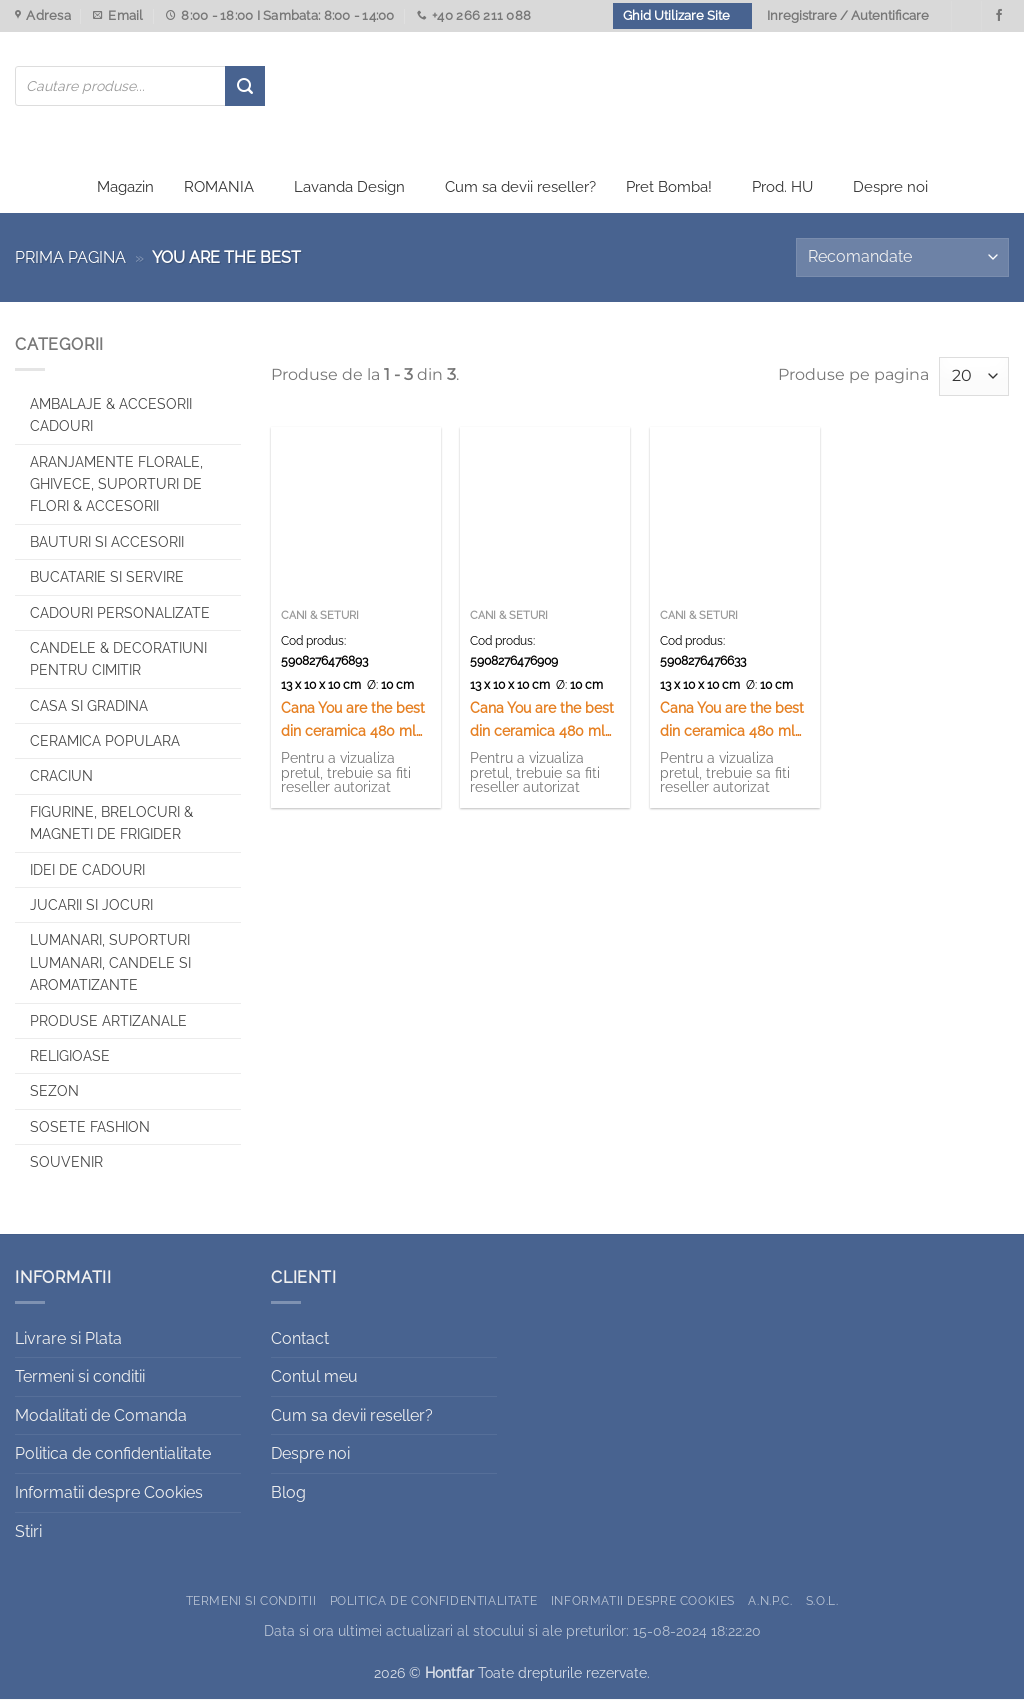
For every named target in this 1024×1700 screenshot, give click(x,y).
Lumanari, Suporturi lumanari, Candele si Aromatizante (110, 964)
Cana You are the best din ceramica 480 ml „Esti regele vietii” (732, 722)
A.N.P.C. (770, 1602)
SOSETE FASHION (90, 1128)
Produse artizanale (108, 1022)
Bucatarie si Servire (107, 578)
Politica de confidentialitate (113, 1455)
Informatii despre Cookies (109, 1493)
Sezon (54, 1093)
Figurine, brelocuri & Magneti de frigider (111, 824)
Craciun (61, 778)
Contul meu (314, 1378)
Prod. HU (782, 188)
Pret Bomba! (669, 188)
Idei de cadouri (87, 871)
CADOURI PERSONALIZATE (120, 614)
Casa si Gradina (89, 707)
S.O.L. (822, 1602)
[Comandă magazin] (902, 258)
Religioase (70, 1057)
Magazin (125, 188)
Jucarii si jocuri (91, 906)
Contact (300, 1339)
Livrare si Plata (68, 1339)
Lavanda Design (349, 188)
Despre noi (890, 188)
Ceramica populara (105, 742)
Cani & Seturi (320, 617)
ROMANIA (219, 188)
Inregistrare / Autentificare (848, 15)
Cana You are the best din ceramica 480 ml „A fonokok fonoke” (353, 722)
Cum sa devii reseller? (520, 188)
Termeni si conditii (80, 1378)
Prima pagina (70, 258)
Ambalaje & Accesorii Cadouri (111, 416)
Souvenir (66, 1163)
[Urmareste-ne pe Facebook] (999, 16)
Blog (288, 1493)
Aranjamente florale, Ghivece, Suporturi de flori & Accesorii (116, 485)
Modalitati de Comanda (101, 1416)
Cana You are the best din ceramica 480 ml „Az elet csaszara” (542, 722)
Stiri (28, 1532)
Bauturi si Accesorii (107, 543)
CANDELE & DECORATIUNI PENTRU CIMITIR (118, 660)
